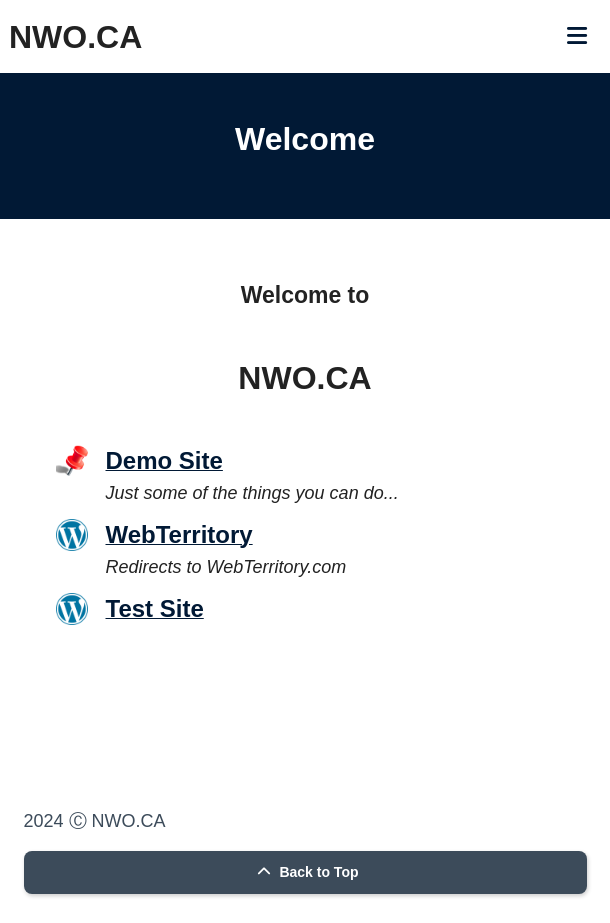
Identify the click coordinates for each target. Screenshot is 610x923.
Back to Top (305, 872)
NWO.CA (75, 37)
